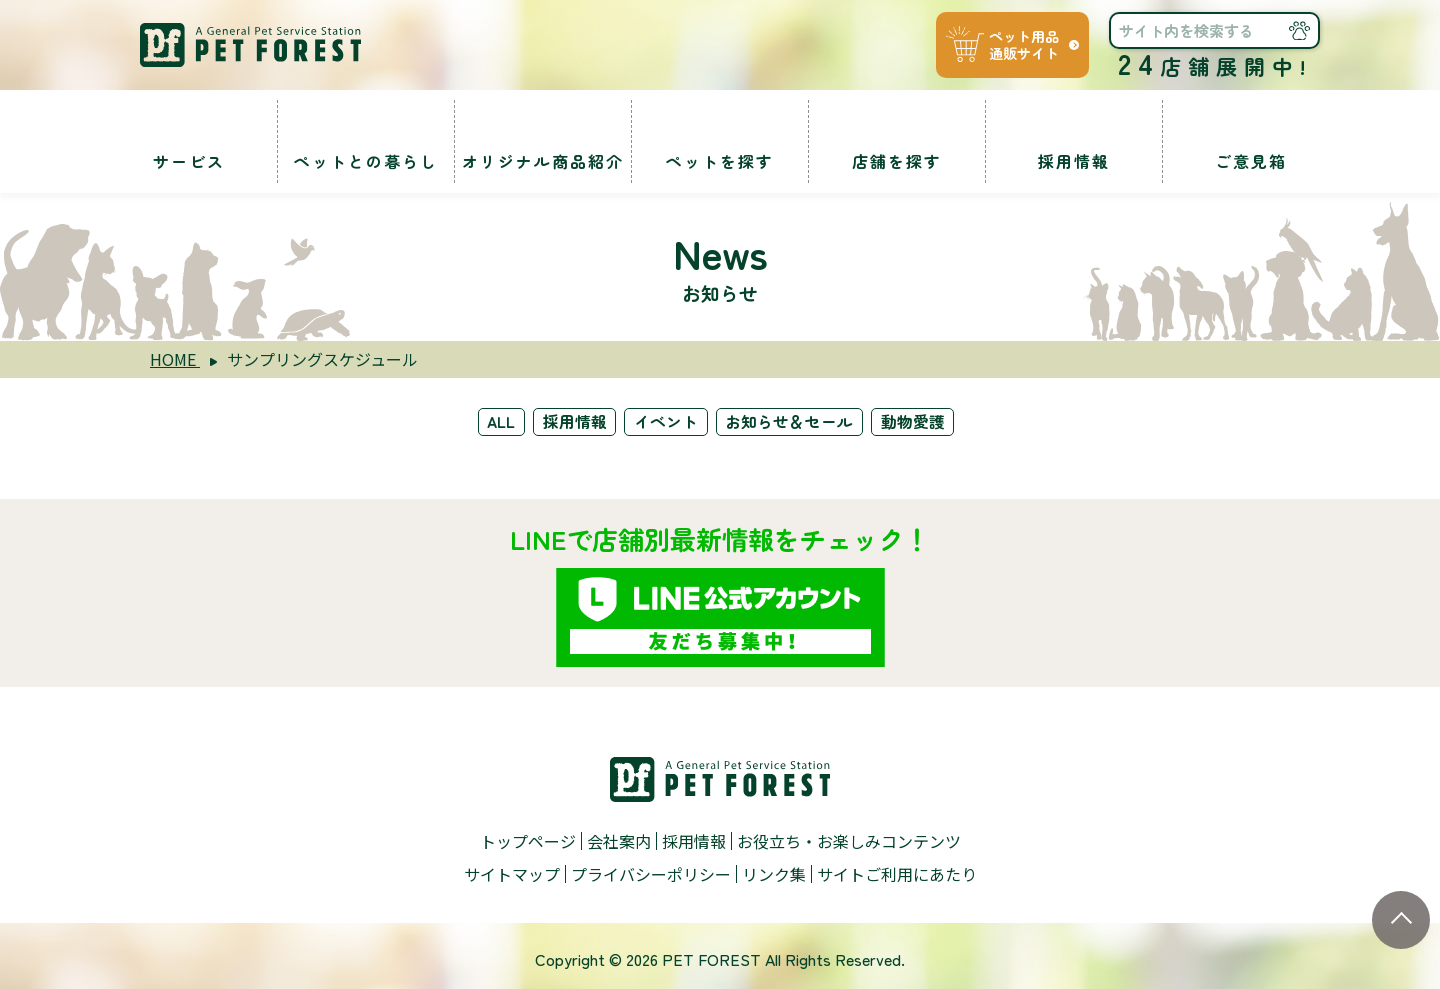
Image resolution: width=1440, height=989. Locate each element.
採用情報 (573, 421)
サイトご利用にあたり (897, 869)
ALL (496, 421)
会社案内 (619, 838)
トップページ (528, 838)
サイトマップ (512, 869)
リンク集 (774, 869)
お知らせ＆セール (793, 421)
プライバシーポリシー (651, 869)
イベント (667, 421)
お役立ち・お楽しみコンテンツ (849, 838)
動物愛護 (919, 421)
